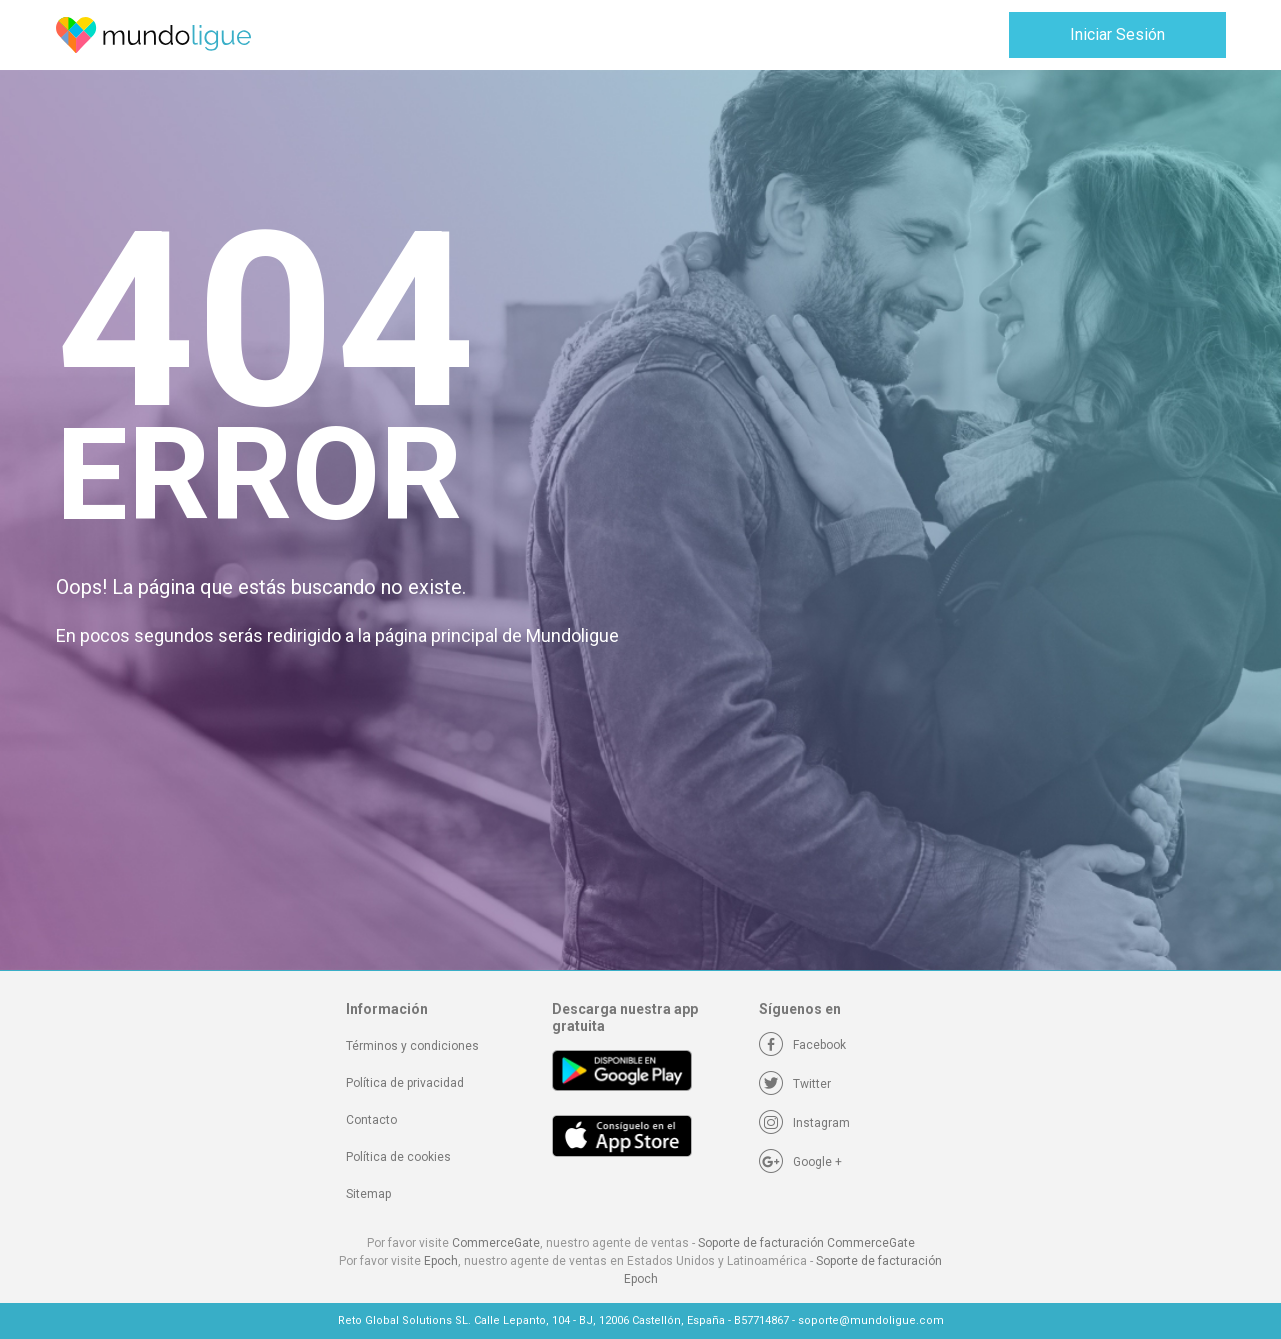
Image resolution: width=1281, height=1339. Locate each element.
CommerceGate (496, 1243)
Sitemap (368, 1194)
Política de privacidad (405, 1083)
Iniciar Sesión (1117, 34)
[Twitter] (795, 1084)
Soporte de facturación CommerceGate (806, 1243)
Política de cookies (398, 1157)
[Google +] (800, 1162)
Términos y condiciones (412, 1046)
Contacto (371, 1120)
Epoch (441, 1261)
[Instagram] (804, 1123)
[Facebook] (802, 1045)
